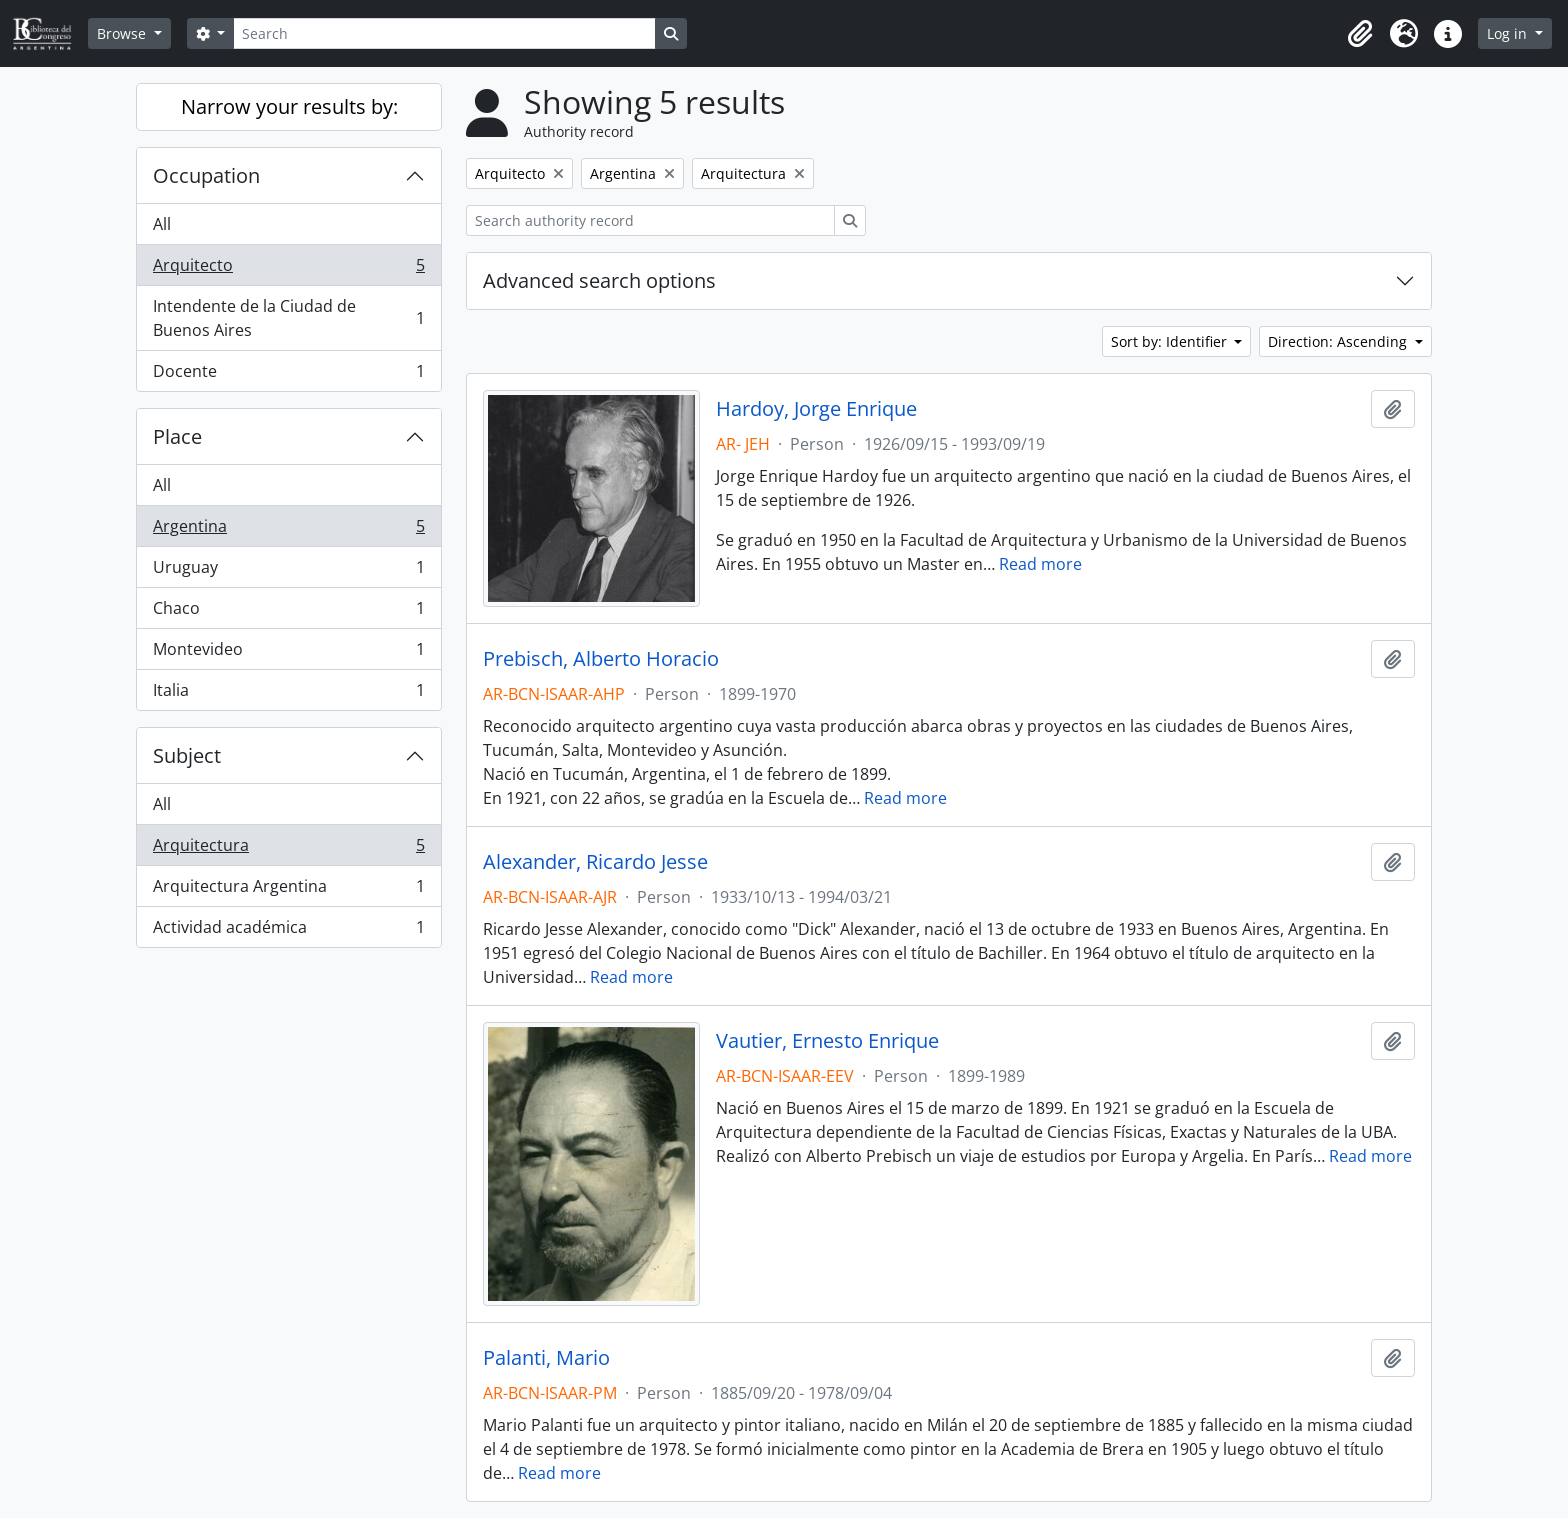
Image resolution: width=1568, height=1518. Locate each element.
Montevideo (288, 653)
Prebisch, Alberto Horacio (601, 659)
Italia (288, 694)
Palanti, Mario (546, 1358)
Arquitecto (288, 269)
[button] (1360, 34)
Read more (1040, 564)
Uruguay (288, 571)
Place (177, 436)
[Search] (444, 33)
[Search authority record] (650, 220)
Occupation (206, 175)
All (162, 224)
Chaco (288, 612)
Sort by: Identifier (1171, 341)
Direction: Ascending (1339, 341)
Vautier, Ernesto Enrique (827, 1041)
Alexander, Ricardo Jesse (595, 862)
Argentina (288, 530)
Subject (187, 755)
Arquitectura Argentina (288, 890)
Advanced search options (599, 280)
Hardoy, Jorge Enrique (816, 409)
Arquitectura (288, 849)
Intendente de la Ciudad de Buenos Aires (288, 318)
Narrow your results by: (289, 106)
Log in (1509, 33)
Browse (123, 33)
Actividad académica (288, 931)
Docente (288, 375)
